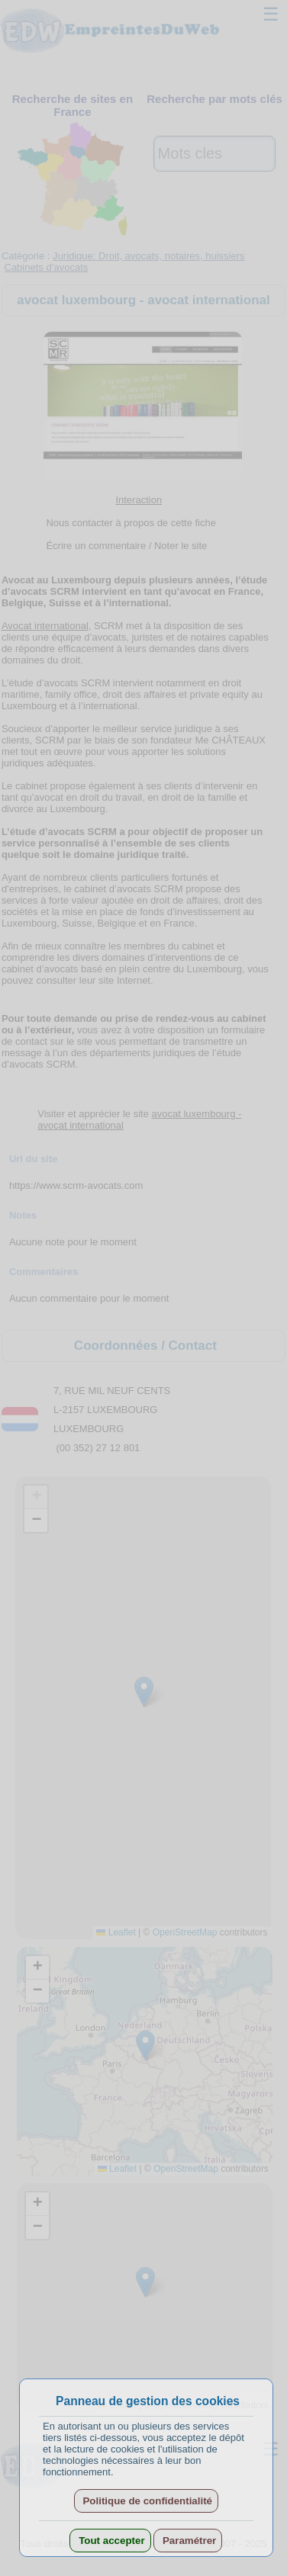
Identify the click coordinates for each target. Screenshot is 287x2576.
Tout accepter (110, 2540)
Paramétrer (188, 2540)
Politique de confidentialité (146, 2501)
